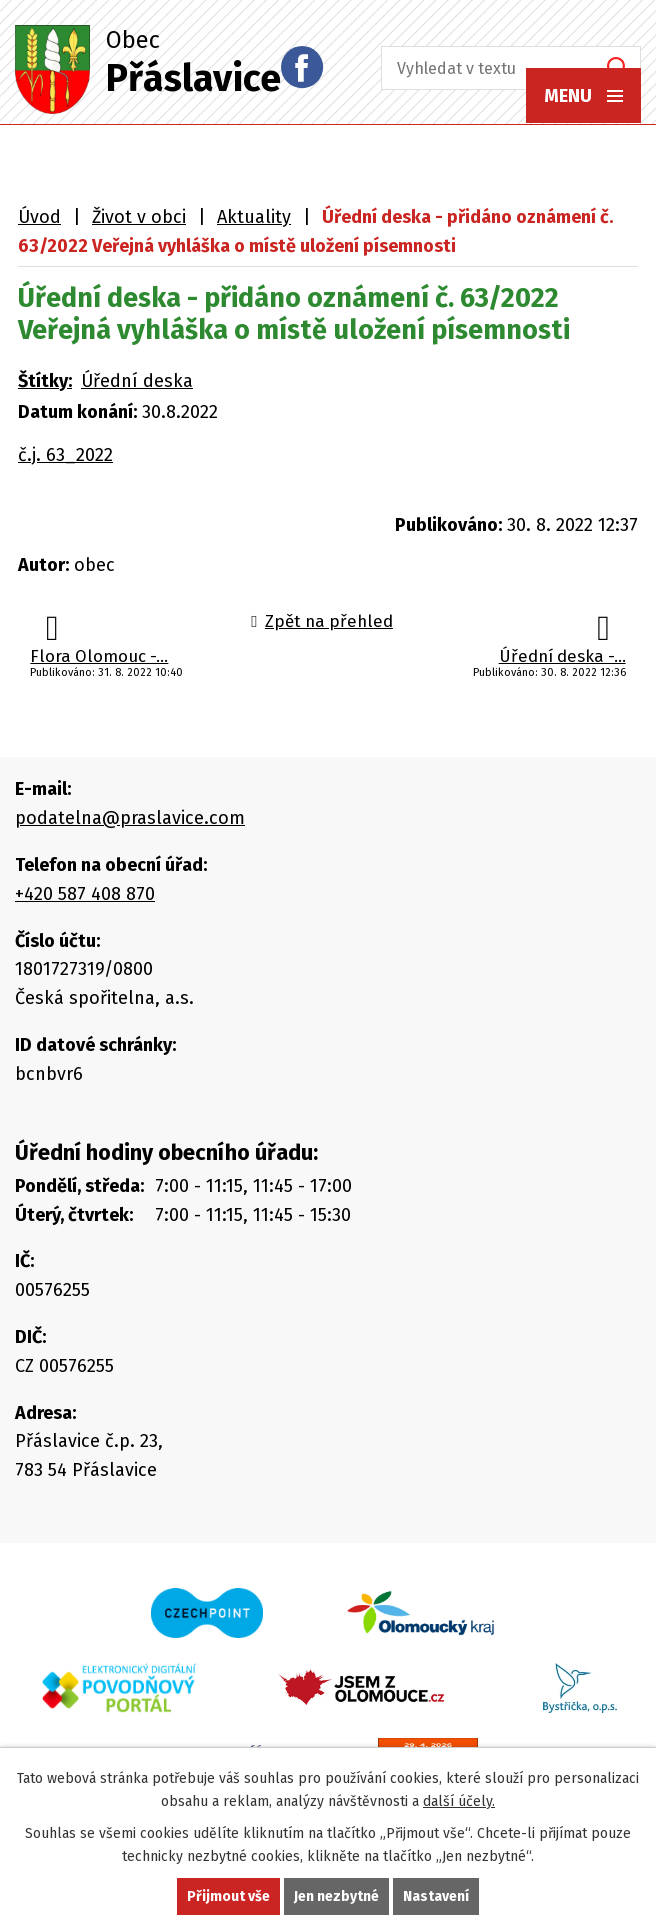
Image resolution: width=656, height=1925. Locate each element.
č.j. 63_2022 (65, 455)
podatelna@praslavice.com (130, 818)
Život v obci (139, 217)
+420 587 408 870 (85, 894)
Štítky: (45, 381)
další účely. (459, 1801)
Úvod (39, 217)
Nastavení (436, 1896)
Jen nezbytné (336, 1896)
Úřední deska (137, 381)
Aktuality (254, 217)
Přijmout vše (228, 1896)
